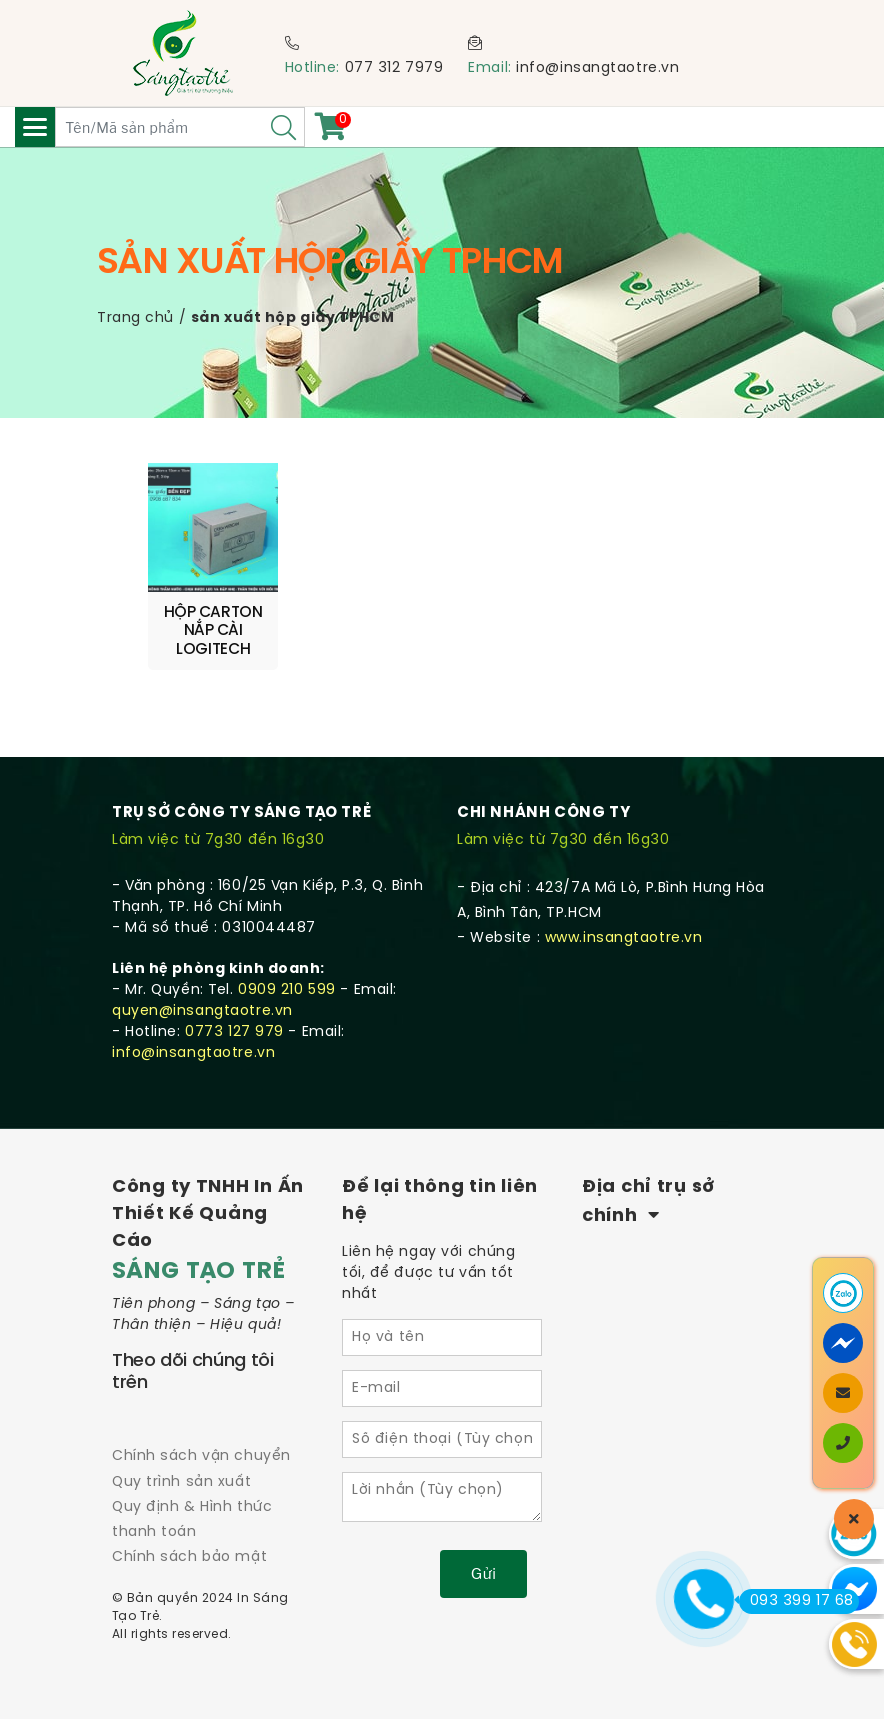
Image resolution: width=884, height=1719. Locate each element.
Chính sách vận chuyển (201, 1456)
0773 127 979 (234, 1032)
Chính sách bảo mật (189, 1557)
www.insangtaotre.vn (624, 938)
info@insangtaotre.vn (597, 68)
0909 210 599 (287, 990)
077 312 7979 (394, 68)
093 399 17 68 (796, 1601)
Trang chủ (135, 318)
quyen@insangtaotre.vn (202, 1011)
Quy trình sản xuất (181, 1482)
